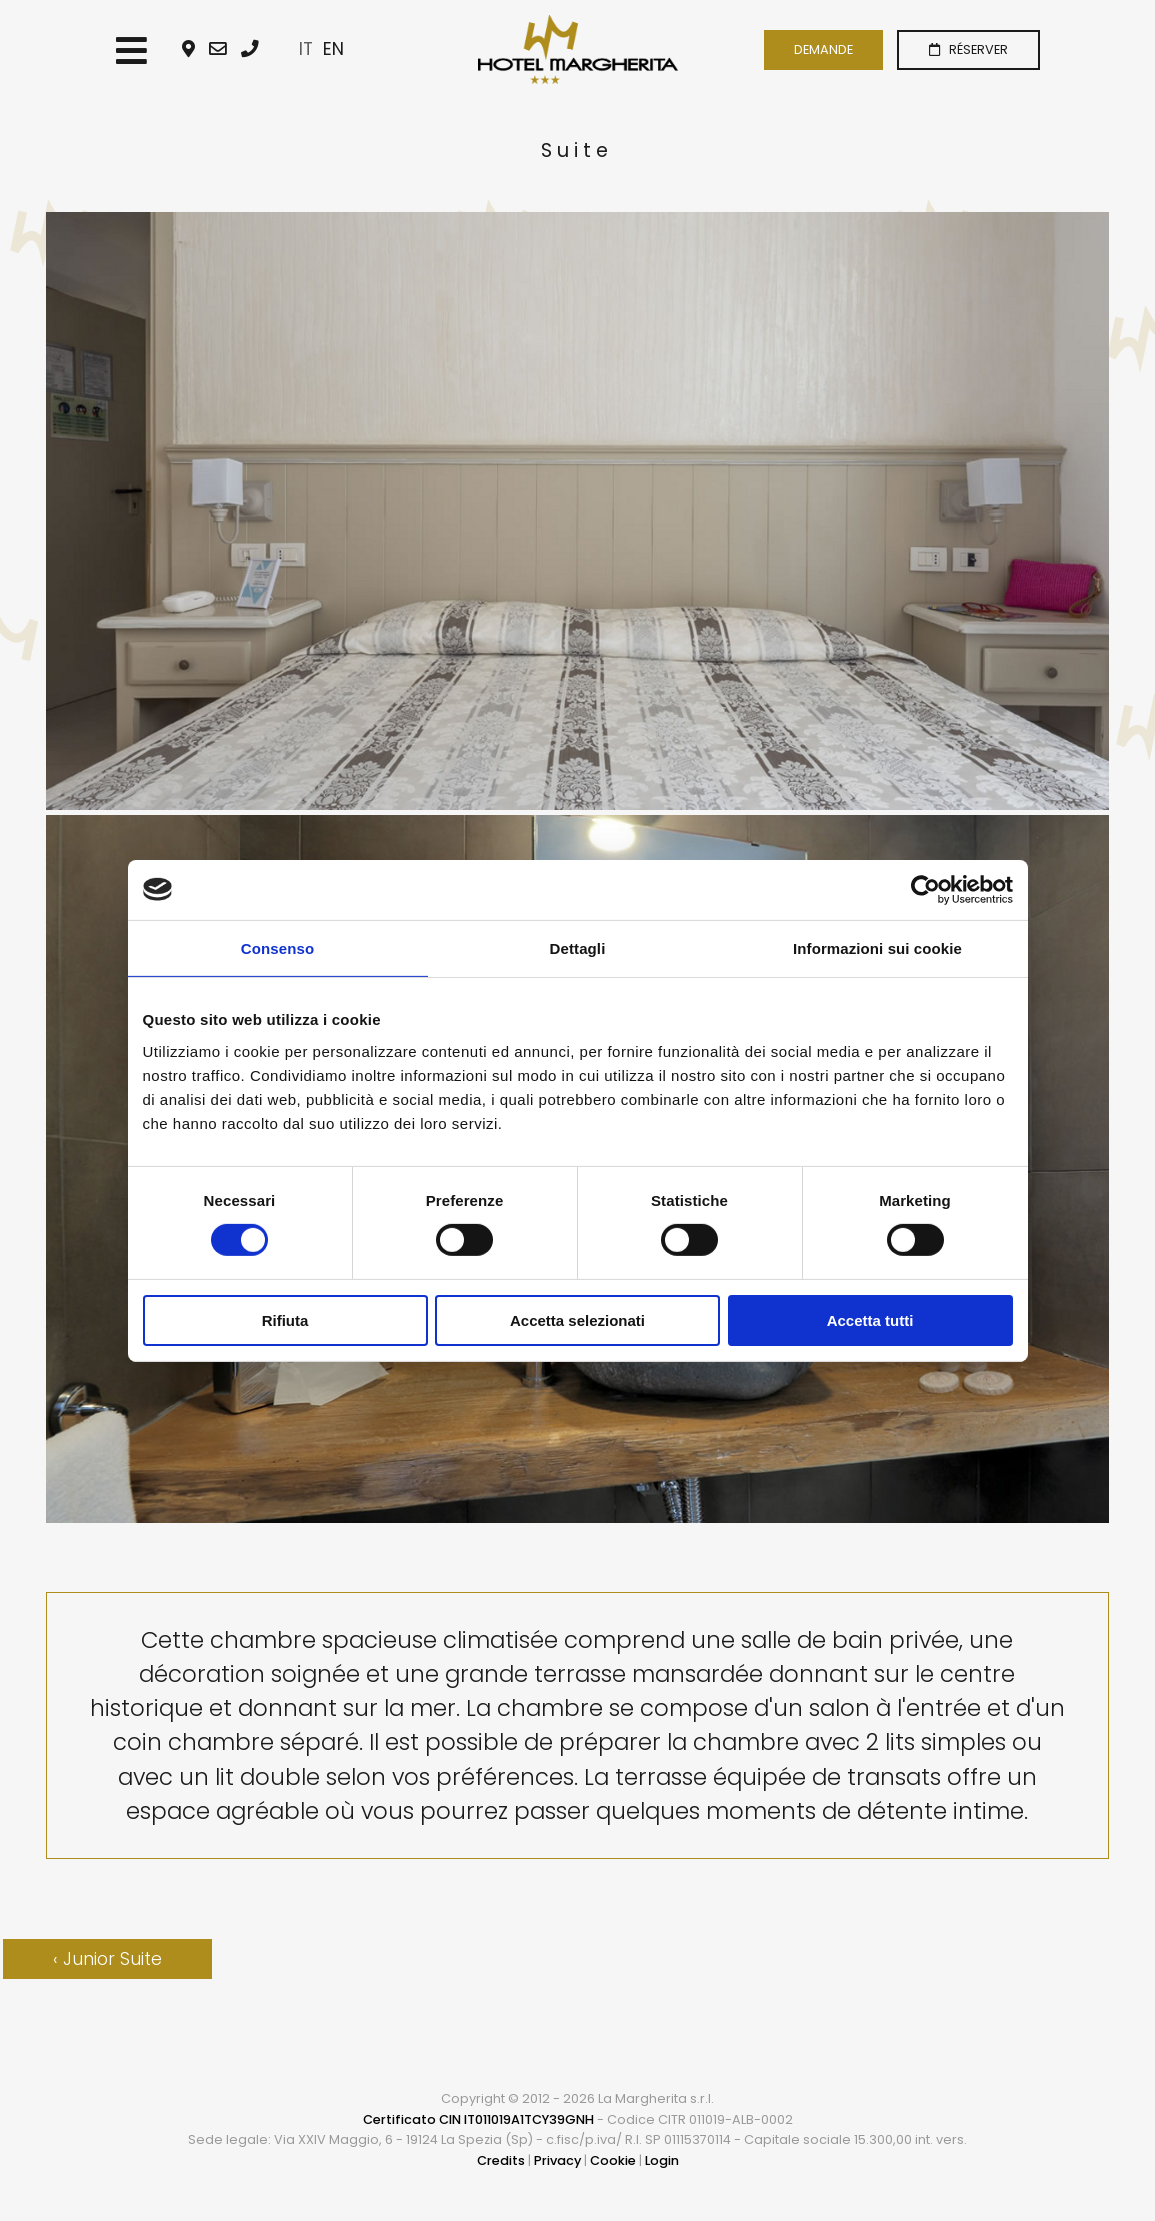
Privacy (557, 2160)
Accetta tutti (870, 1320)
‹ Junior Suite (107, 1959)
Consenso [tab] (277, 947)
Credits (501, 2160)
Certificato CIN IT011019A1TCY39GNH (478, 2119)
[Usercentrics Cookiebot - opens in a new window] (925, 889)
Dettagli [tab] (578, 947)
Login (662, 2160)
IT (306, 49)
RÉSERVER (968, 49)
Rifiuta (285, 1320)
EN (333, 49)
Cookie (613, 2160)
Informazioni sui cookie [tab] (877, 947)
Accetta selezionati (577, 1320)
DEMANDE (823, 49)
